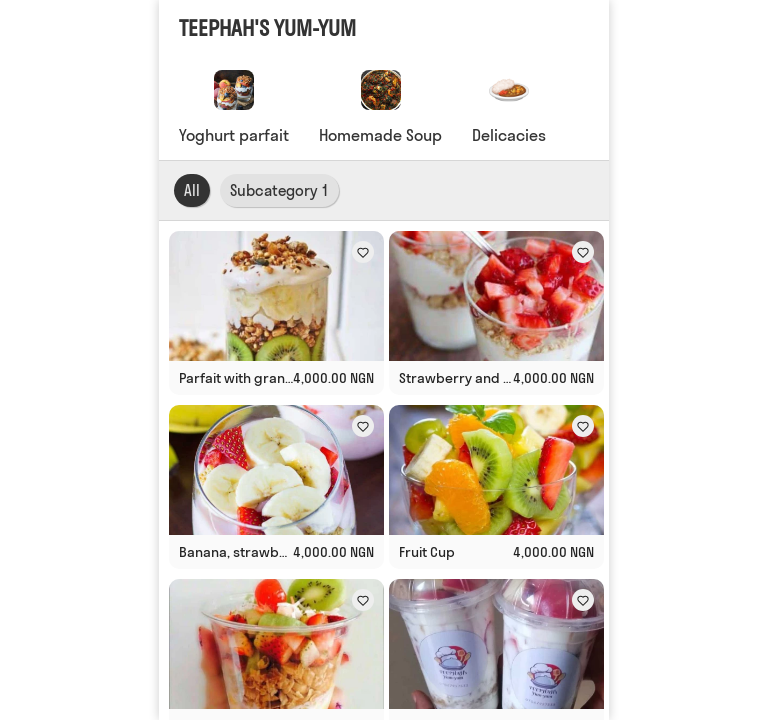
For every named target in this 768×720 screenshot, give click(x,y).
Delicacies (509, 135)
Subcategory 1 (279, 190)
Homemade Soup (380, 135)
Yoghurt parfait (234, 135)
